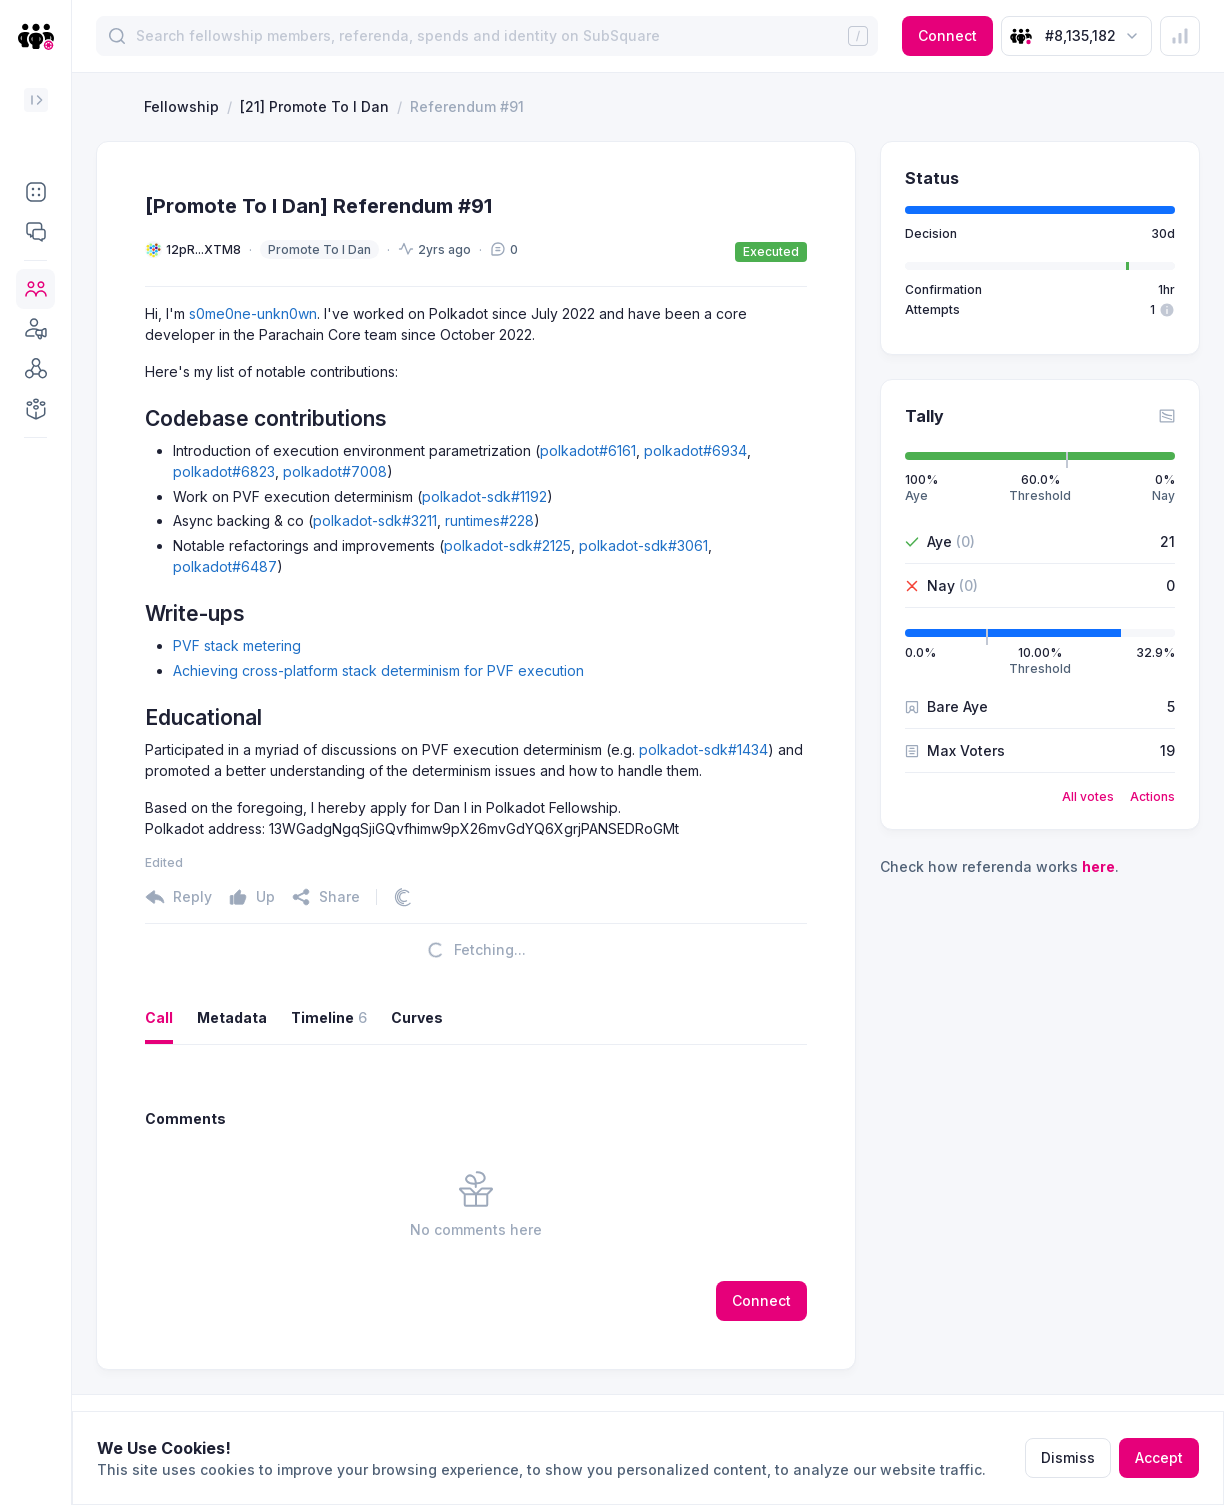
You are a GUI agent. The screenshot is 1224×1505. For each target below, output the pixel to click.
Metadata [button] (232, 1017)
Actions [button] (1152, 796)
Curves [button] (417, 1017)
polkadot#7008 (335, 471)
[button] (35, 192)
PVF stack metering (237, 645)
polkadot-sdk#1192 (484, 496)
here (1098, 866)
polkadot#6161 (588, 450)
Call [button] (159, 1017)
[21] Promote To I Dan (314, 106)
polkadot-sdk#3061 (643, 545)
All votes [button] (1088, 796)
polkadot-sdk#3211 (375, 520)
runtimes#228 (489, 520)
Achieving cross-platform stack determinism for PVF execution (378, 670)
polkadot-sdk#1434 (703, 749)
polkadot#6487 (225, 566)
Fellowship (181, 106)
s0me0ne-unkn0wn (253, 313)
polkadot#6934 (695, 450)
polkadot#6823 (224, 471)
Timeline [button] (329, 1018)
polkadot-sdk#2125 (507, 545)
